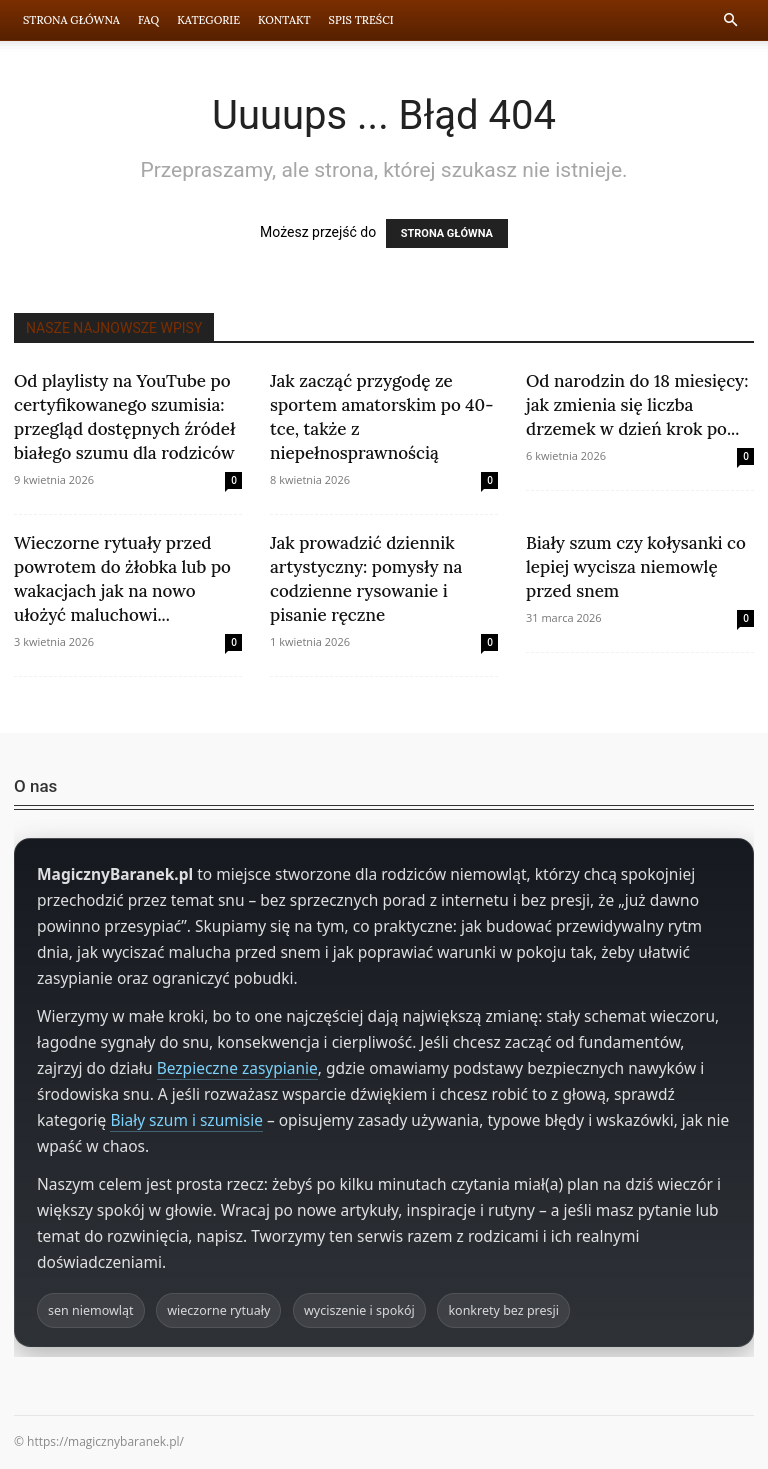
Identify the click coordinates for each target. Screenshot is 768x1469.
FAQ (148, 20)
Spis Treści (361, 20)
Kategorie (208, 20)
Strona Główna (71, 20)
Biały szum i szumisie (186, 1120)
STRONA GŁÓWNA (447, 233)
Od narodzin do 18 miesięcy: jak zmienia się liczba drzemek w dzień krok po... (637, 405)
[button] (730, 20)
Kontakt (284, 20)
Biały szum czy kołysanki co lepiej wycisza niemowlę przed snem (636, 567)
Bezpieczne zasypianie (237, 1068)
